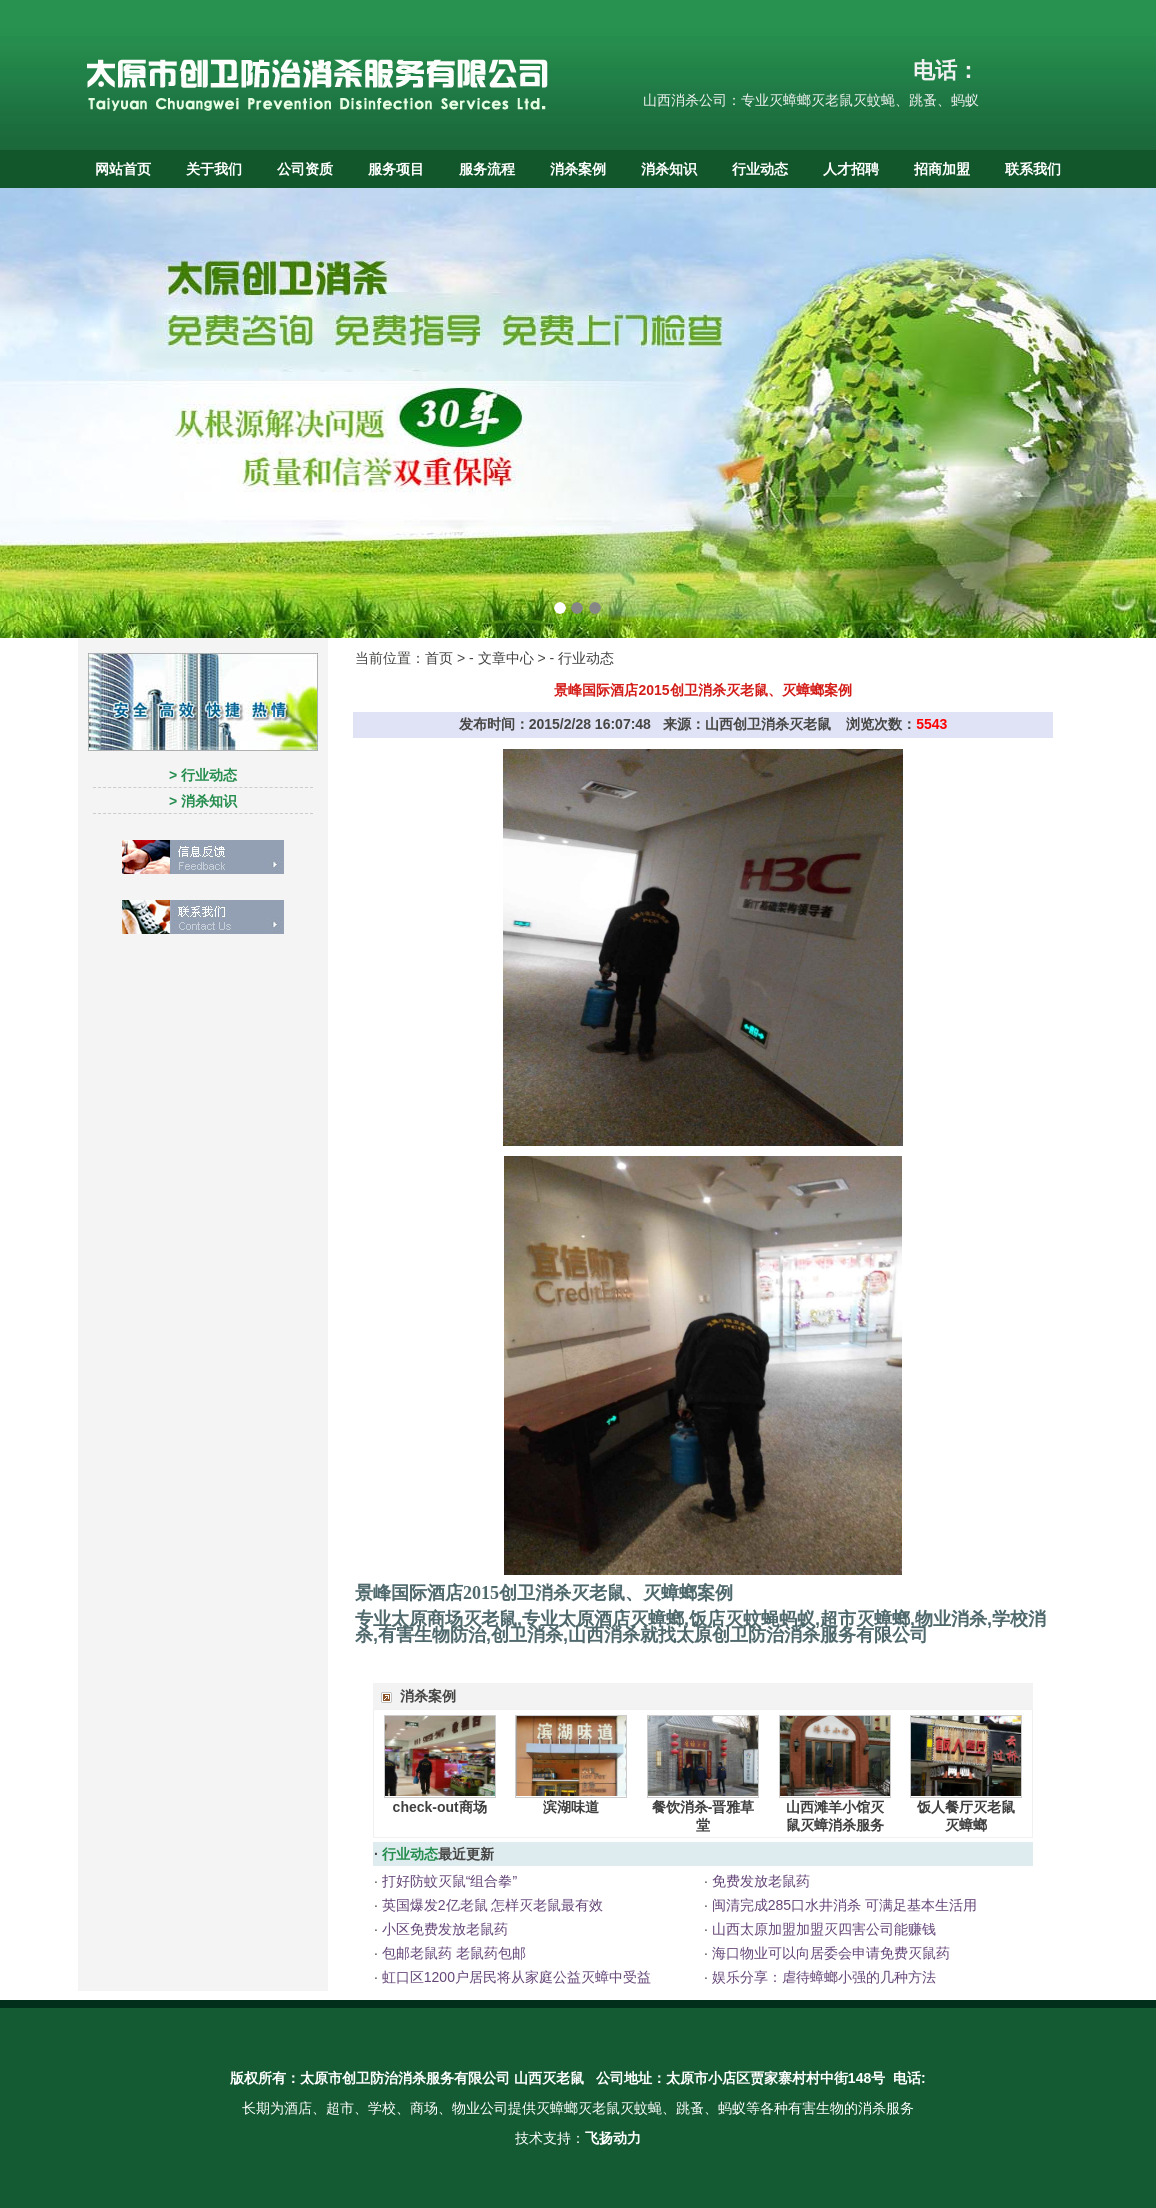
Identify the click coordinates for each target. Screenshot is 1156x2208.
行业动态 (760, 169)
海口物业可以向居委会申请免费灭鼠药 (829, 1953)
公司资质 (305, 169)
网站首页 (123, 169)
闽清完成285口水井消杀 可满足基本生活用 (842, 1905)
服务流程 (487, 169)
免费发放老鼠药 (759, 1881)
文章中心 (506, 658)
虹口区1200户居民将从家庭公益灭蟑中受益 (514, 1977)
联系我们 (1033, 169)
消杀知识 (669, 169)
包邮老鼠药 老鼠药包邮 (452, 1953)
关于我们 (214, 169)
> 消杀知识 (203, 801)
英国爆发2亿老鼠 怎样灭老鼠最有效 (491, 1905)
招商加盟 (942, 169)
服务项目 (396, 169)
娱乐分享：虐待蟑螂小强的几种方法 (822, 1977)
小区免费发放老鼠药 (443, 1929)
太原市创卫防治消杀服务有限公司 (405, 2078)
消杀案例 (578, 169)
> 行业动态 (203, 775)
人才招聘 (851, 169)
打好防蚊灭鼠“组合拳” (447, 1881)
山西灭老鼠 (549, 2078)
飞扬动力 (613, 2138)
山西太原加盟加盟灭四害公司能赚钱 (822, 1929)
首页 (439, 658)
